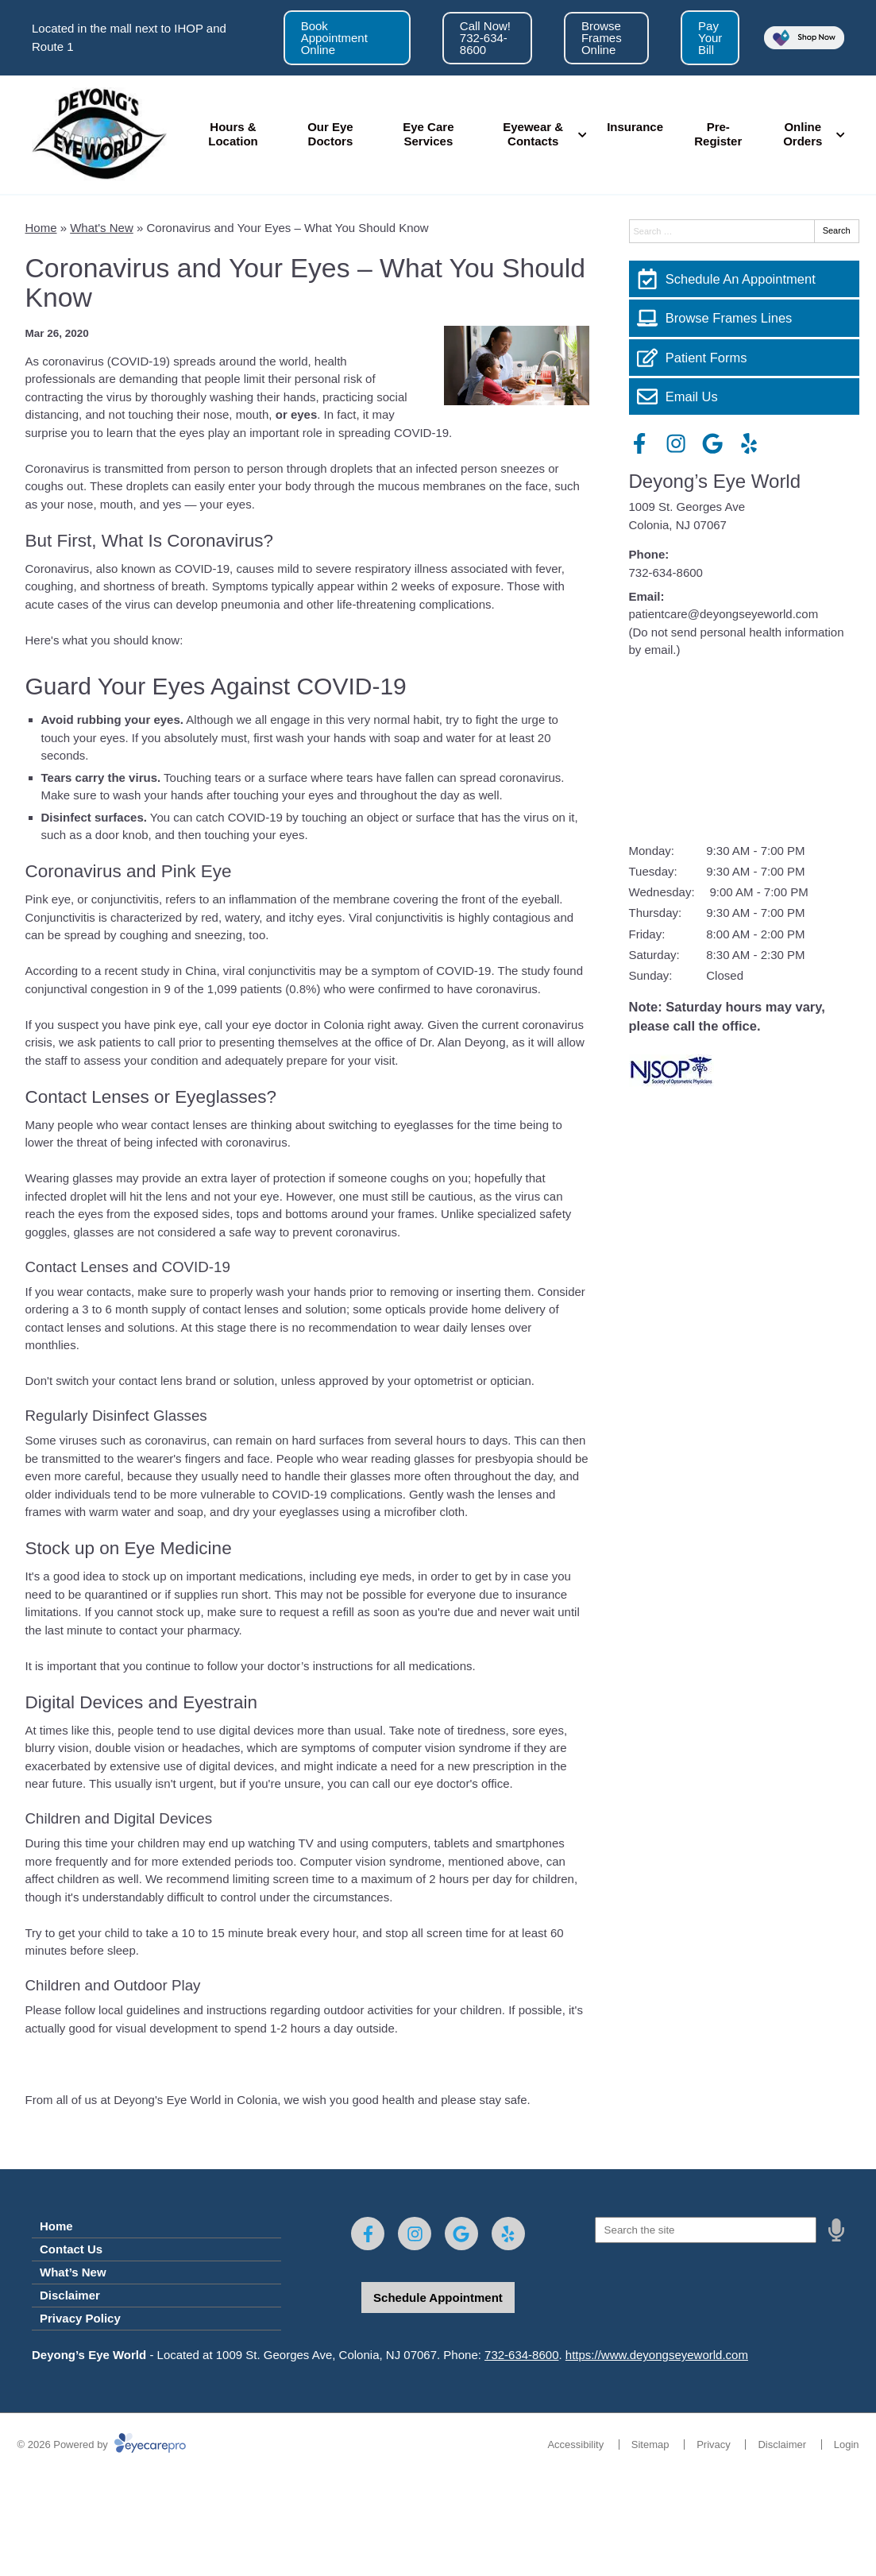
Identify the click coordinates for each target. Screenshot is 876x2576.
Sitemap (650, 2444)
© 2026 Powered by (102, 2444)
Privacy (714, 2444)
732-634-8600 (666, 572)
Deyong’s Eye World (715, 481)
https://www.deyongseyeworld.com (656, 2354)
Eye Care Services (428, 134)
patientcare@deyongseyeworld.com (724, 614)
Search (837, 230)
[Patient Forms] (744, 357)
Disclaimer (70, 2295)
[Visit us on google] (712, 443)
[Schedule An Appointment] (744, 279)
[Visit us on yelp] (749, 443)
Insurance (635, 126)
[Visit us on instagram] (676, 443)
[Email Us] (744, 396)
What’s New (73, 2272)
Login (846, 2444)
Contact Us (71, 2249)
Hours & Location (233, 134)
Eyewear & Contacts (533, 134)
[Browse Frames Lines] (744, 318)
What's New (101, 227)
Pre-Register (718, 134)
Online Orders (802, 134)
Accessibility (575, 2444)
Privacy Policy (80, 2318)
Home (41, 227)
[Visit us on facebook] (639, 443)
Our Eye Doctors (330, 134)
